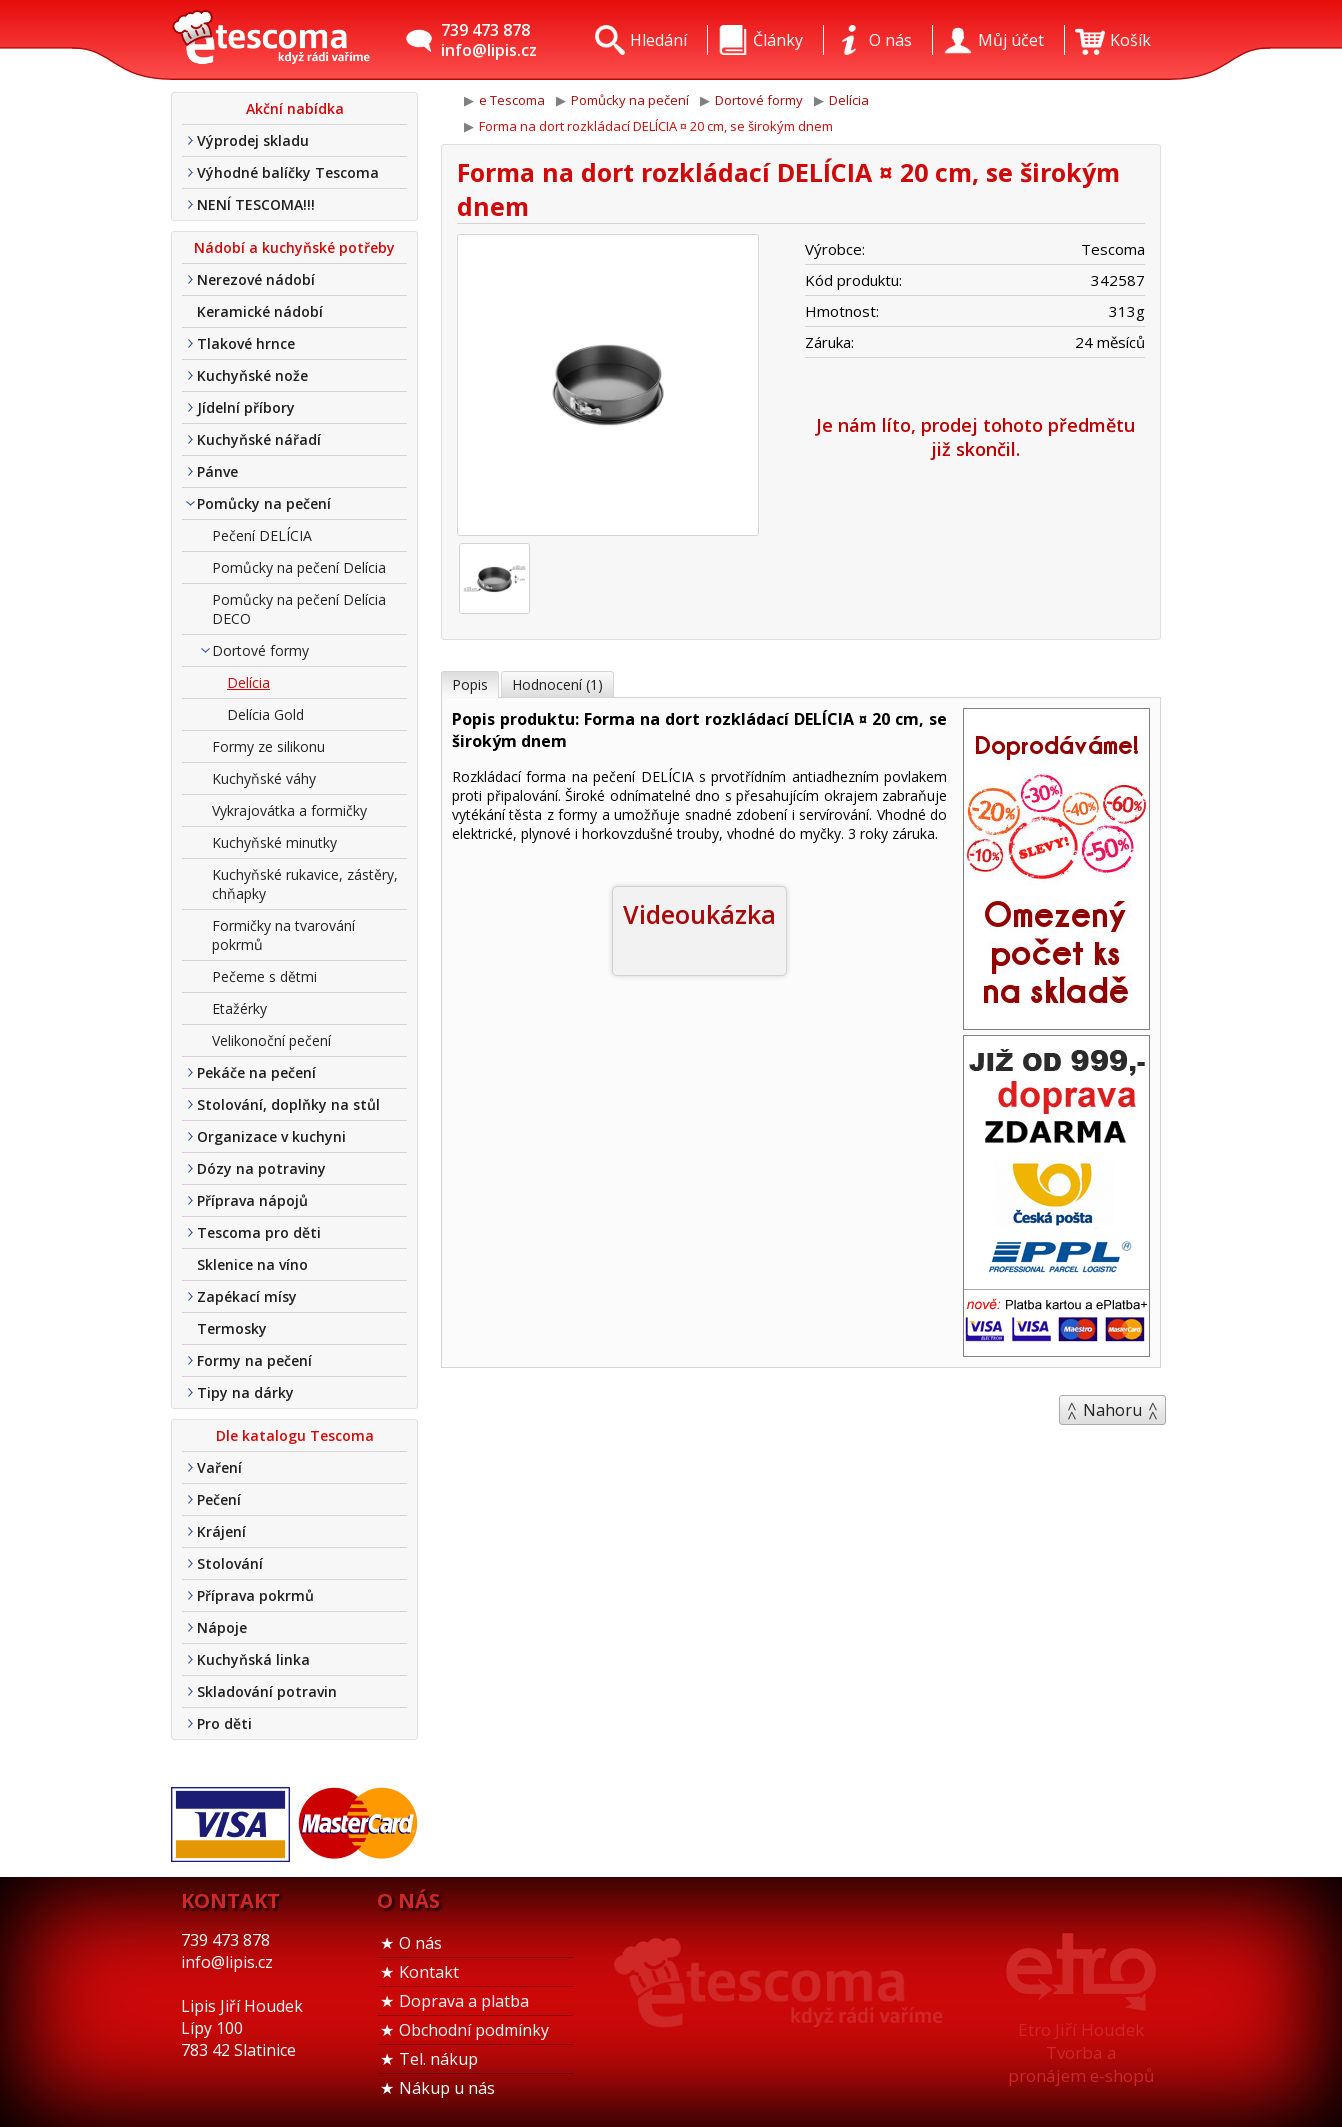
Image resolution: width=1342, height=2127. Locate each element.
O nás (420, 1943)
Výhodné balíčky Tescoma (288, 172)
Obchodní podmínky (474, 2030)
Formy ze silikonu (268, 746)
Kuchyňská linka (253, 1659)
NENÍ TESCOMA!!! (256, 204)
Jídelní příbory (246, 407)
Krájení (221, 1531)
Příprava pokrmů (255, 1595)
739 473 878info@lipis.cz (489, 40)
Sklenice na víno (252, 1264)
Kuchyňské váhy (264, 778)
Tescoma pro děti (259, 1232)
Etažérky (239, 1008)
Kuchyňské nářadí (259, 439)
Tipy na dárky (245, 1392)
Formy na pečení (254, 1360)
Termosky (232, 1328)
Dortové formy (260, 650)
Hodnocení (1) (557, 684)
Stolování (230, 1563)
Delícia (248, 682)
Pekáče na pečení (256, 1072)
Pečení (219, 1499)
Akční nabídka (295, 108)
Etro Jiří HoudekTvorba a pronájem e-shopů (1081, 2052)
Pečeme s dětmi (264, 976)
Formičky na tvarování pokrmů (283, 935)
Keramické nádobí (260, 311)
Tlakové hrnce (246, 343)
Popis (470, 684)
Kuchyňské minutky (274, 842)
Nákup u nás (447, 2088)
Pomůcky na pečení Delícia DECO (299, 609)
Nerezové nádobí (256, 279)
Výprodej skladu (253, 140)
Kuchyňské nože (252, 375)
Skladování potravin (267, 1691)
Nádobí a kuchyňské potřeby (294, 247)
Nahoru (1112, 1410)
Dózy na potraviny (261, 1168)
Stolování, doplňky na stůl (288, 1104)
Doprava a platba (464, 2001)
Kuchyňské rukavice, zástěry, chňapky (305, 884)
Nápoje (222, 1627)
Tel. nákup (438, 2059)
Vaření (219, 1467)
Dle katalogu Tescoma (295, 1435)
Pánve (217, 471)
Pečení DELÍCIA (262, 535)
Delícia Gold (265, 714)
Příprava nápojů (252, 1200)
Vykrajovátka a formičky (289, 810)
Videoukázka (699, 914)
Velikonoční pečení (271, 1040)
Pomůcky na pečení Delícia (299, 567)
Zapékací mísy (247, 1296)
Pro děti (224, 1723)
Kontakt (429, 1972)
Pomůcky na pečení (264, 503)
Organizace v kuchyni (271, 1136)
